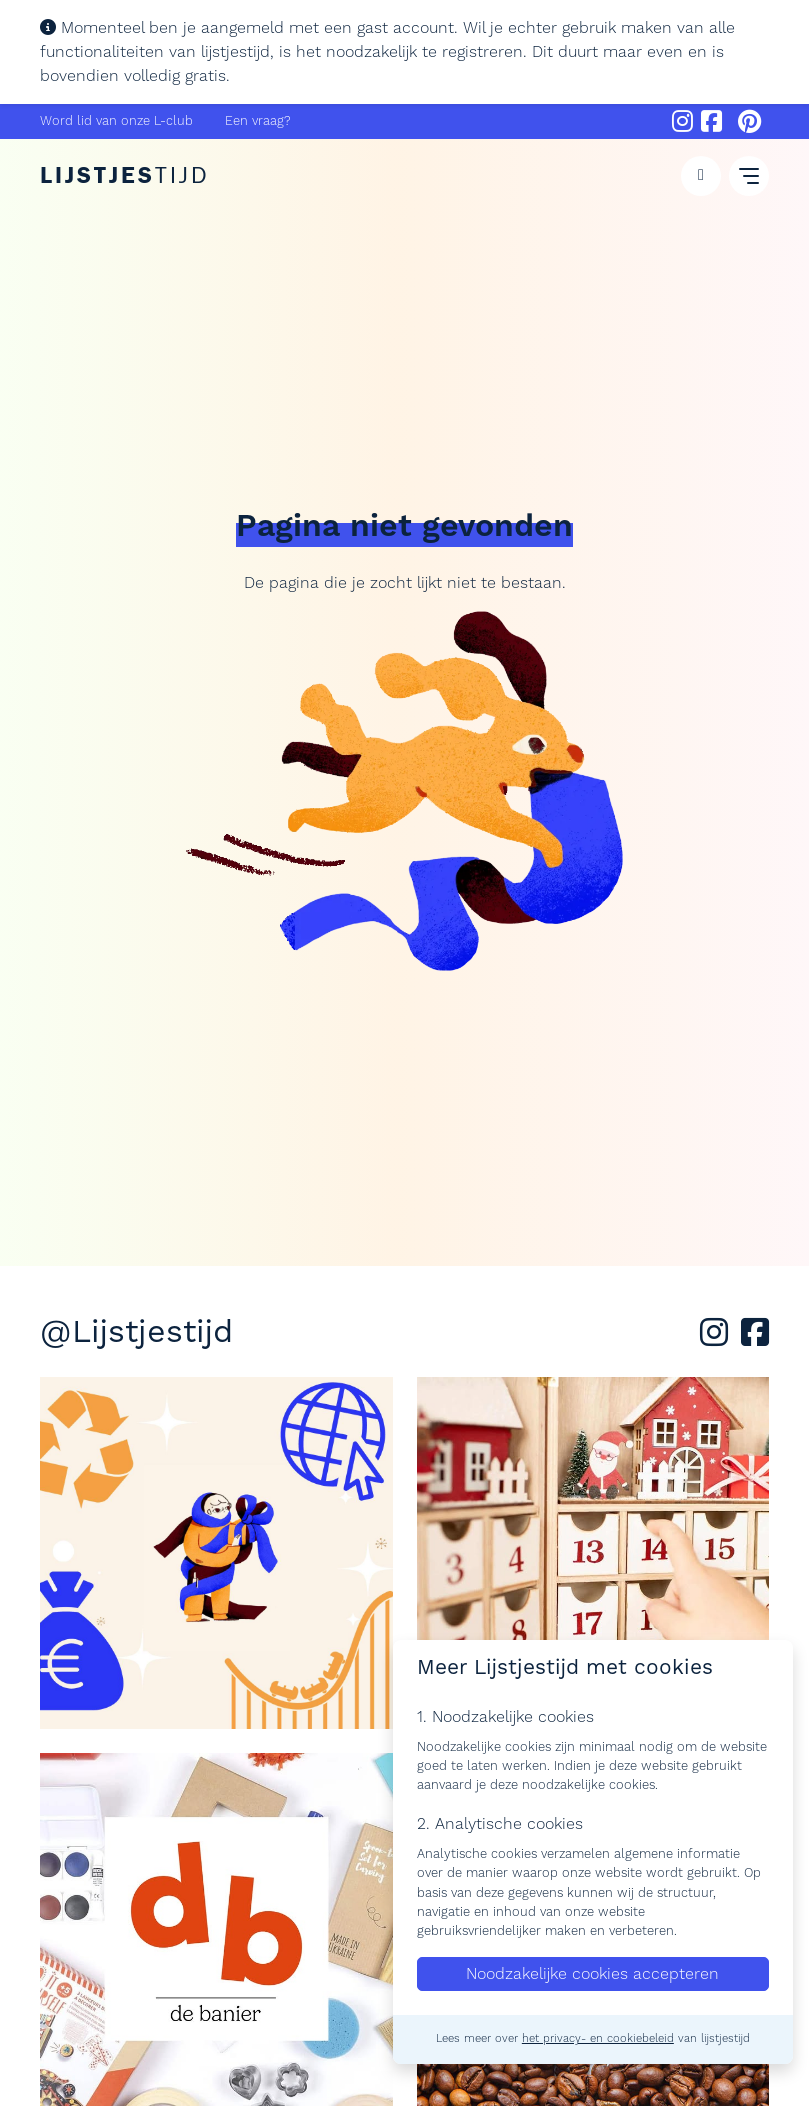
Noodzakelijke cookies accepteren (592, 1974)
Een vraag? (258, 121)
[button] (701, 176)
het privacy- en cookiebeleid (598, 2039)
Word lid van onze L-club (116, 121)
